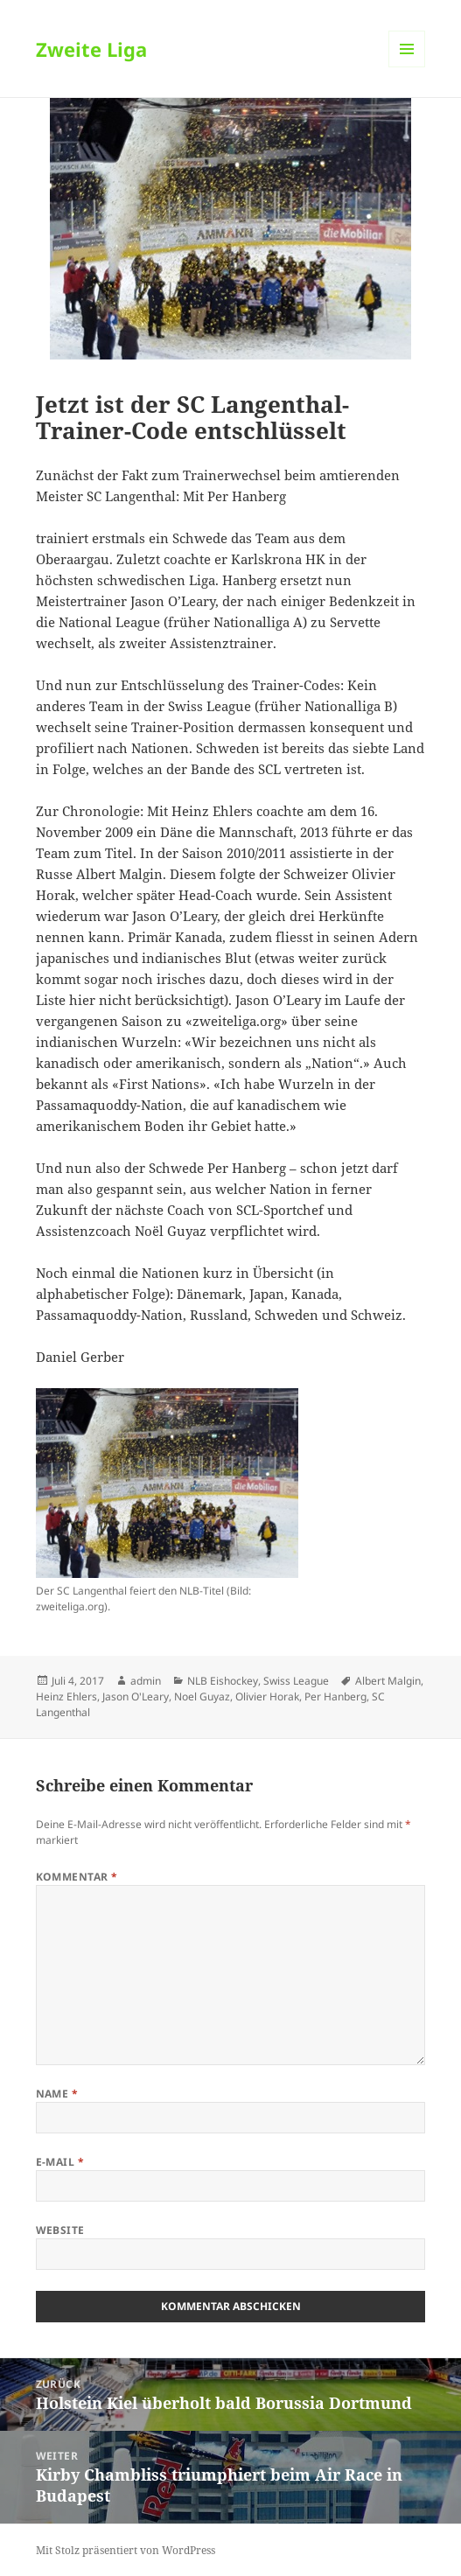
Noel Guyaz (202, 1696)
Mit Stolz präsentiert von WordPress (125, 2550)
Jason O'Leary (135, 1696)
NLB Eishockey (222, 1680)
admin (145, 1680)
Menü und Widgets (407, 66)
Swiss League (296, 1680)
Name (57, 2093)
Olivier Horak (267, 1696)
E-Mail (60, 2161)
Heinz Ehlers (66, 1696)
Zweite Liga (91, 49)
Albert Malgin (388, 1680)
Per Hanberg (335, 1696)
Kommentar (77, 1876)
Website (60, 2230)
